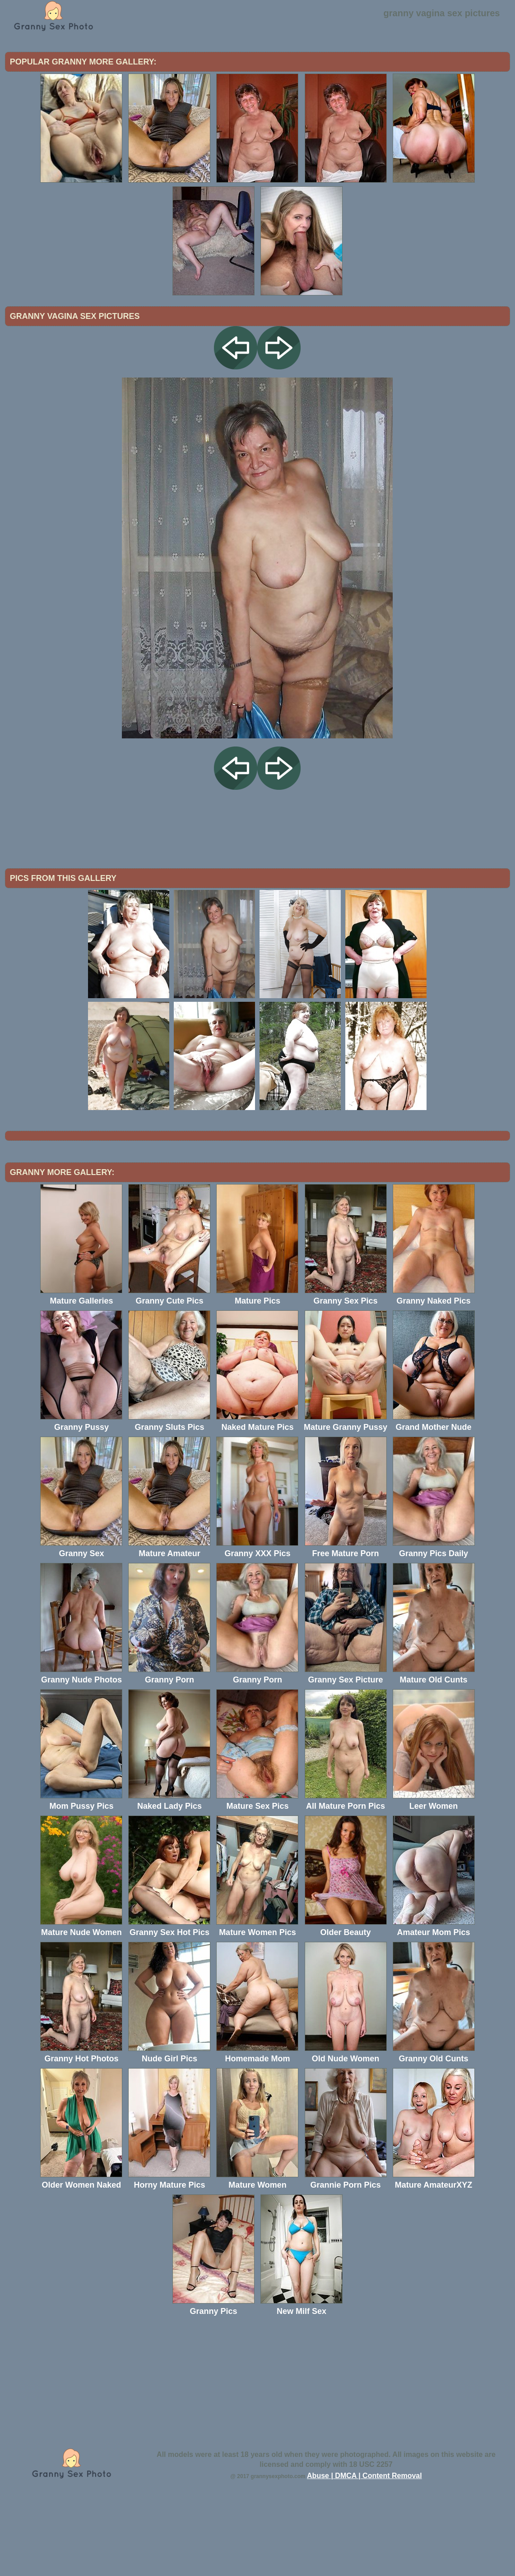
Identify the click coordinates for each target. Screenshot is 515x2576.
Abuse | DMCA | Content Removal (364, 2550)
